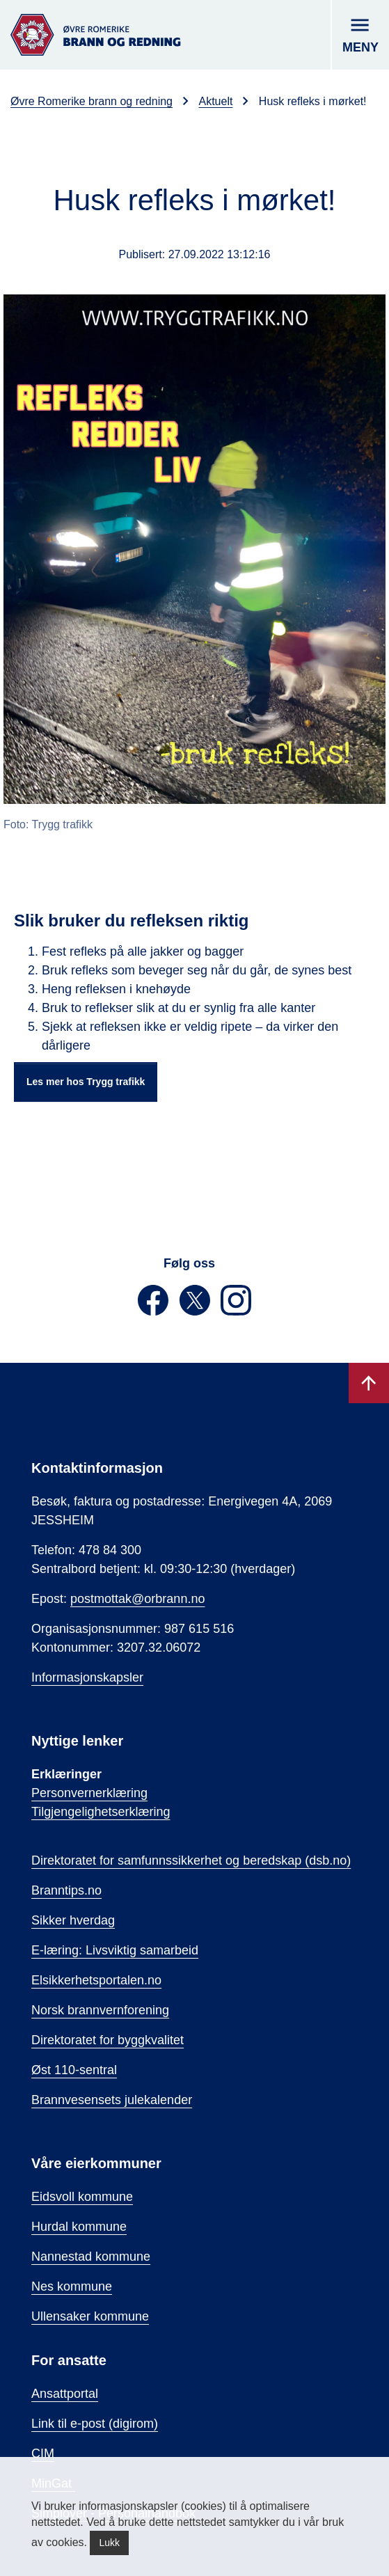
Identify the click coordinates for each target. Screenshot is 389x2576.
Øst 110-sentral (74, 2070)
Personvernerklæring (89, 1793)
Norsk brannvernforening (100, 2010)
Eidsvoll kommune (82, 2197)
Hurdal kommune (79, 2227)
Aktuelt (215, 101)
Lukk (109, 2542)
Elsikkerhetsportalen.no (96, 1980)
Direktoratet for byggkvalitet (107, 2040)
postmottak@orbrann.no (137, 1599)
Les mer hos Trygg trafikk (85, 1081)
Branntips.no (66, 1890)
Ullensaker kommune (90, 2316)
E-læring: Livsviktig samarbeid (114, 1950)
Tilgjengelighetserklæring (100, 1812)
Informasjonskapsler (87, 1677)
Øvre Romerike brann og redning (91, 101)
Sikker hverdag (73, 1920)
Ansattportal (64, 2394)
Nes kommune (71, 2286)
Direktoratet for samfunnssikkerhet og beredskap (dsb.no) (191, 1860)
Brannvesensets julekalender (111, 2100)
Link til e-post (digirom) (94, 2424)
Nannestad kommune (90, 2256)
